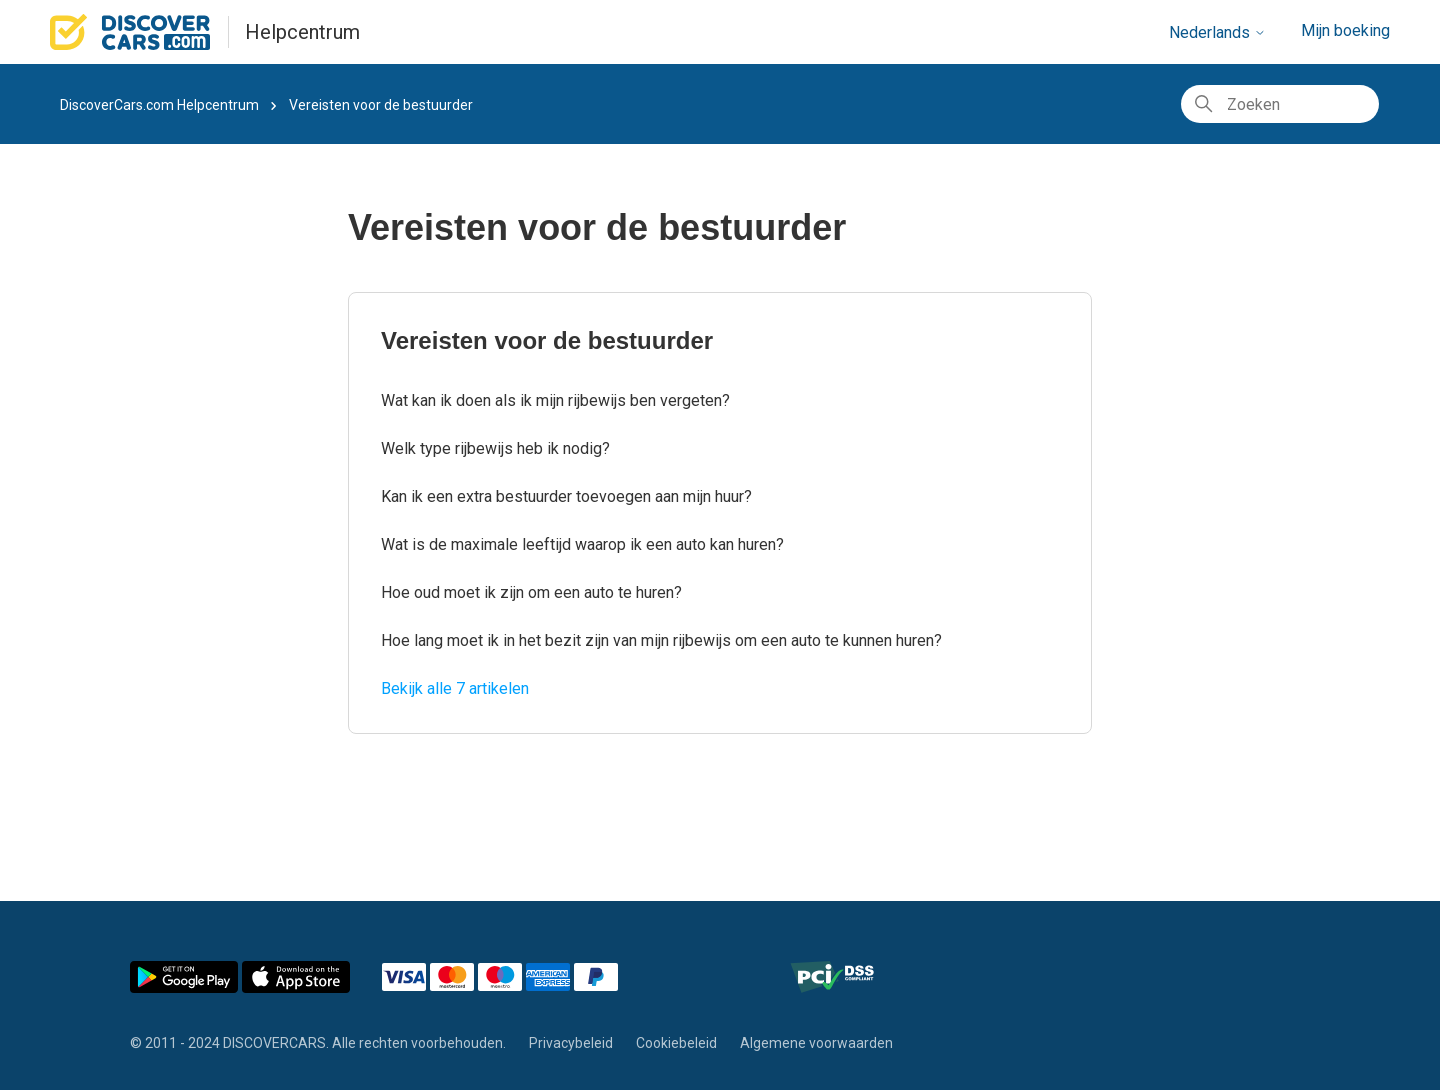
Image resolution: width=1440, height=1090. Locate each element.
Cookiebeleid (676, 1043)
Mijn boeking (1345, 30)
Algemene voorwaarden (816, 1043)
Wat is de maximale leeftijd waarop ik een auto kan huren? (582, 544)
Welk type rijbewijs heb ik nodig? (495, 448)
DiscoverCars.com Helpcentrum (159, 105)
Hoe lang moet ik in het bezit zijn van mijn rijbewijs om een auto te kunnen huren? (661, 640)
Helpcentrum (302, 32)
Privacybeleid (571, 1043)
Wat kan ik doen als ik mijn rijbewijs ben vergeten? (555, 400)
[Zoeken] (1280, 104)
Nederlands (1217, 32)
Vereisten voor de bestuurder (547, 340)
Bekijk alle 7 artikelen (455, 688)
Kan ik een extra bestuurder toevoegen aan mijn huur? (566, 496)
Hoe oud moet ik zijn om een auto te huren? (531, 592)
